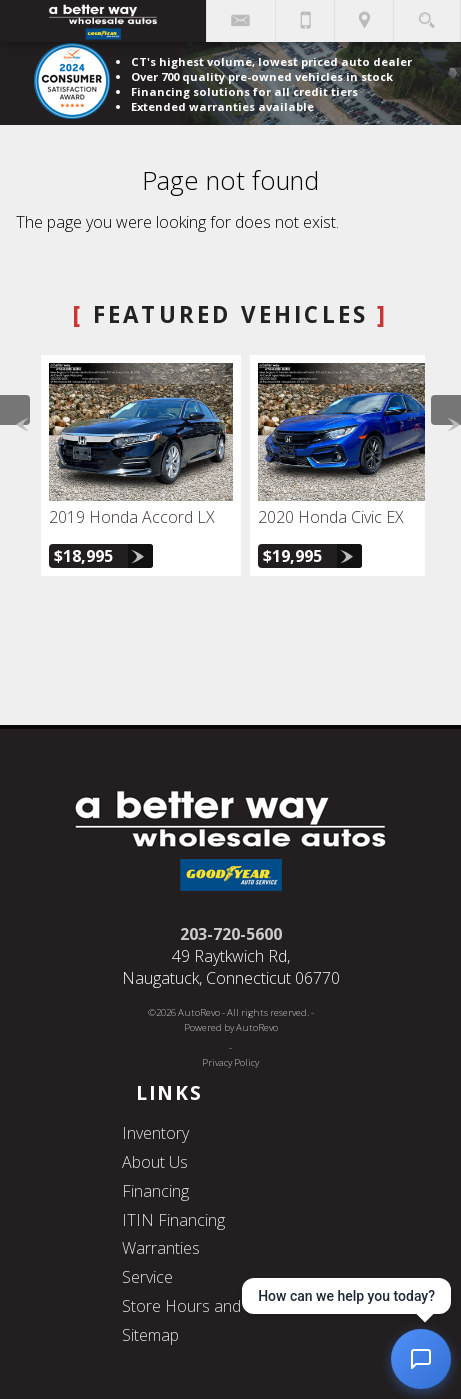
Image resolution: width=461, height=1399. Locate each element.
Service (147, 1277)
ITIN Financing (173, 1220)
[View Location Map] (364, 21)
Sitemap (150, 1335)
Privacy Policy (230, 1062)
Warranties (161, 1248)
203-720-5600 (231, 934)
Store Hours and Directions (220, 1306)
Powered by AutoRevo (231, 1027)
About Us (155, 1162)
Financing (155, 1191)
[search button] (426, 14)
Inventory (155, 1133)
